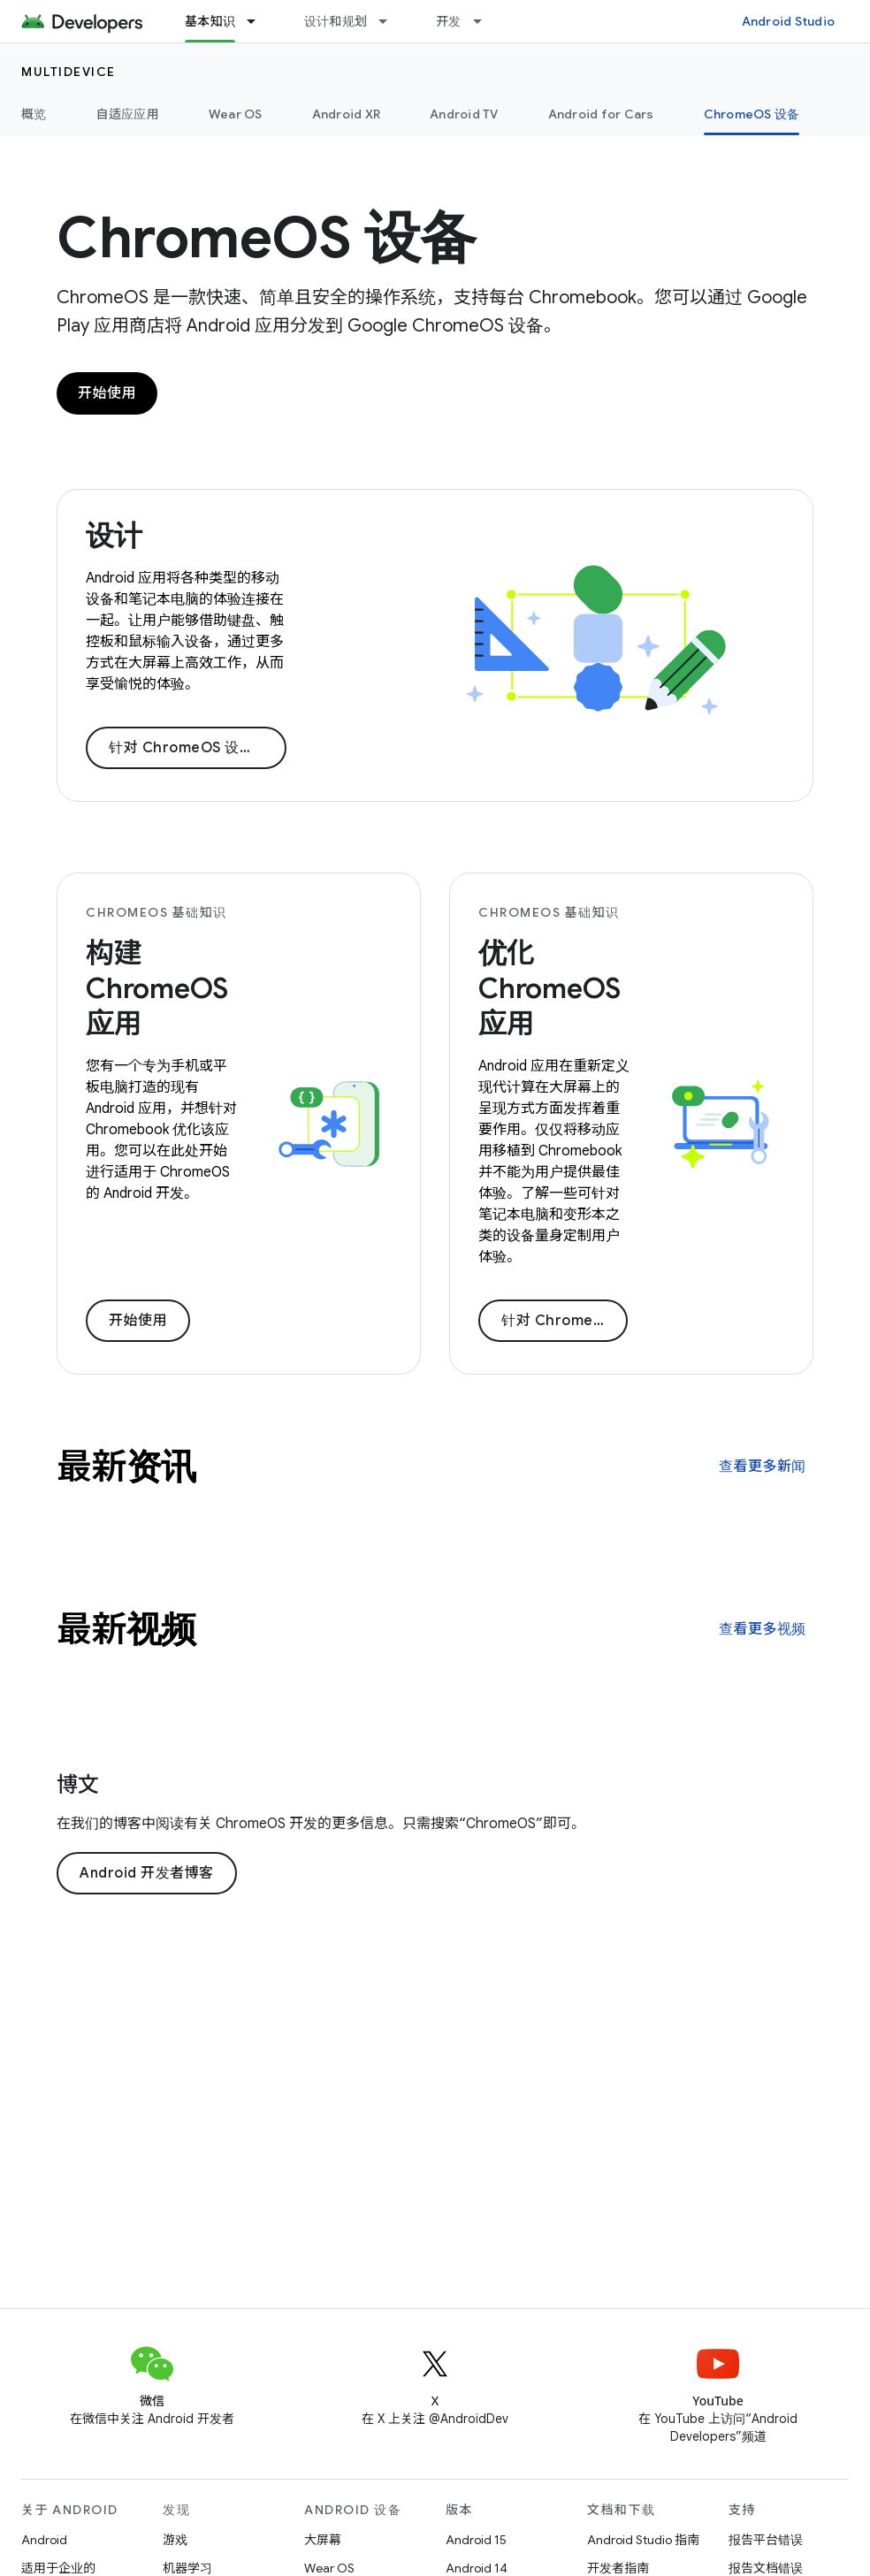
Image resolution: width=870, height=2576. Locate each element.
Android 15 (476, 2540)
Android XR (346, 114)
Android (44, 2540)
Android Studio (789, 21)
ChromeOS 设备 (267, 237)
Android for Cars (601, 114)
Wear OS (236, 114)
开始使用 (107, 393)
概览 (34, 114)
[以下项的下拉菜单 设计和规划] (391, 21)
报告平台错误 (766, 2540)
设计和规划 (335, 21)
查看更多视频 (762, 1629)
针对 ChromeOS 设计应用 (196, 748)
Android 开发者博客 (147, 1873)
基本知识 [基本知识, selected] (210, 21)
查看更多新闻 (762, 1466)
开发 (449, 21)
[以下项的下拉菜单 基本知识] (259, 21)
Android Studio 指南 (643, 2540)
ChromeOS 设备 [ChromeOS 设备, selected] (752, 114)
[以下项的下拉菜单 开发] (485, 21)
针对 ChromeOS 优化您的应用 (564, 1321)
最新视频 (126, 1629)
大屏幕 (322, 2540)
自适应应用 (127, 114)
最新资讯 (126, 1466)
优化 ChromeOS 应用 (549, 988)
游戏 (175, 2540)
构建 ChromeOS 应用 (157, 988)
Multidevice (68, 72)
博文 (78, 1785)
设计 (114, 535)
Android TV (464, 114)
